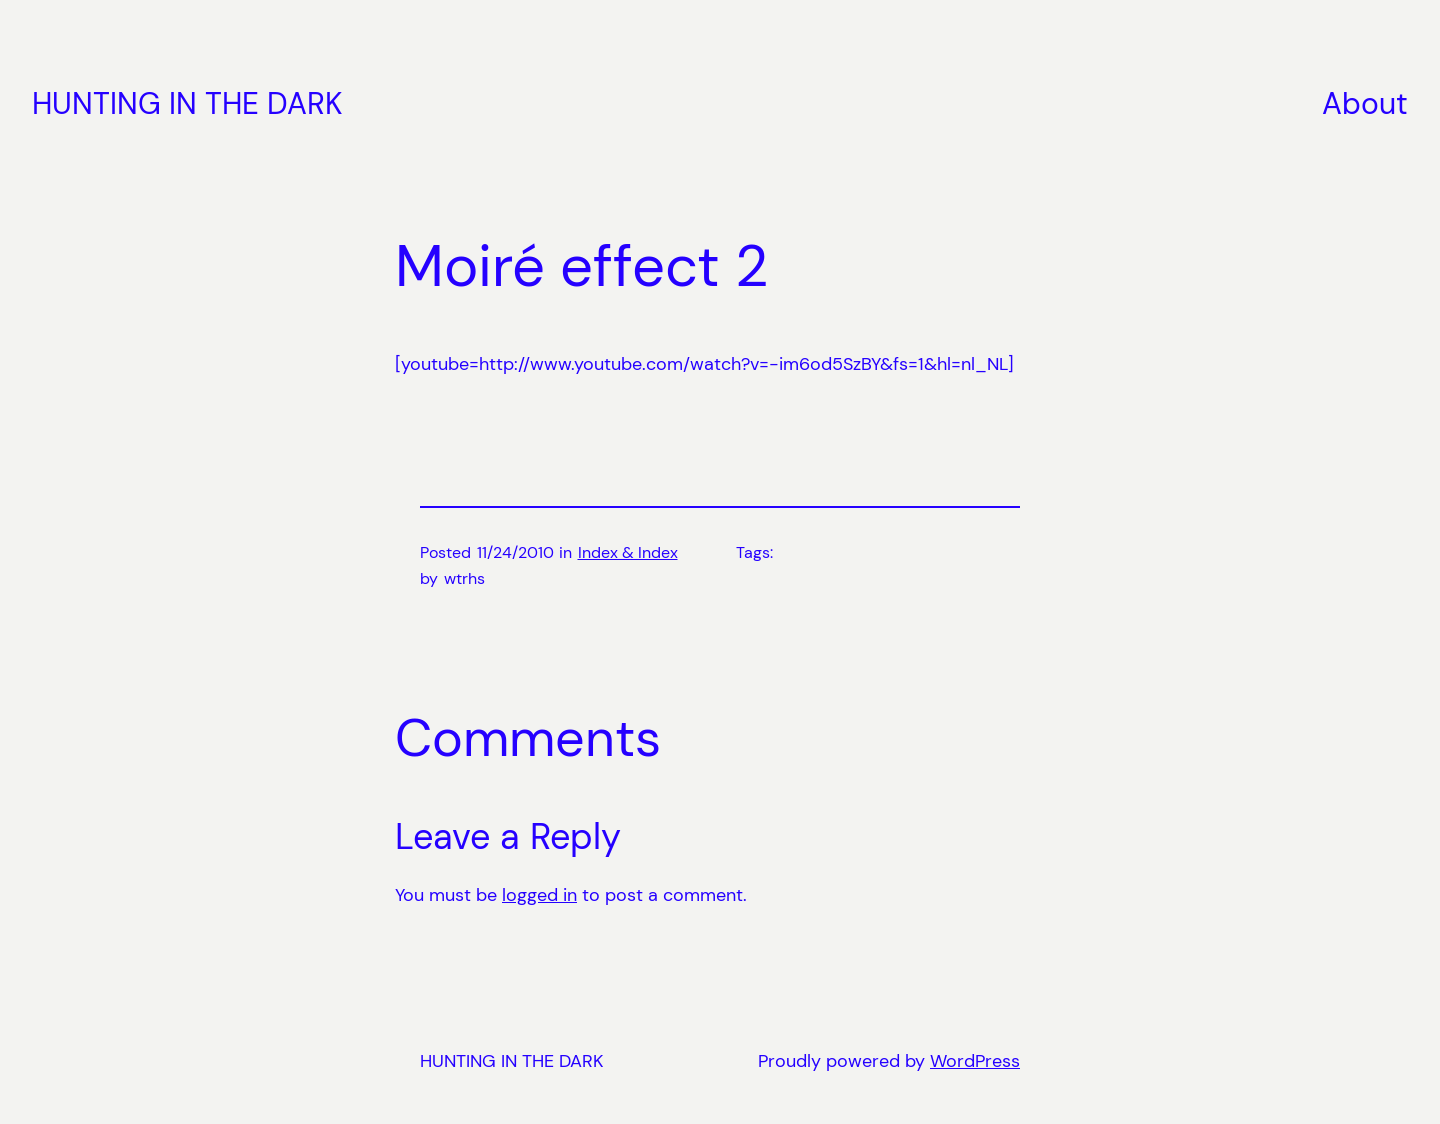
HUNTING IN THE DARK (187, 103)
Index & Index (628, 552)
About (1365, 103)
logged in (539, 895)
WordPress (975, 1061)
